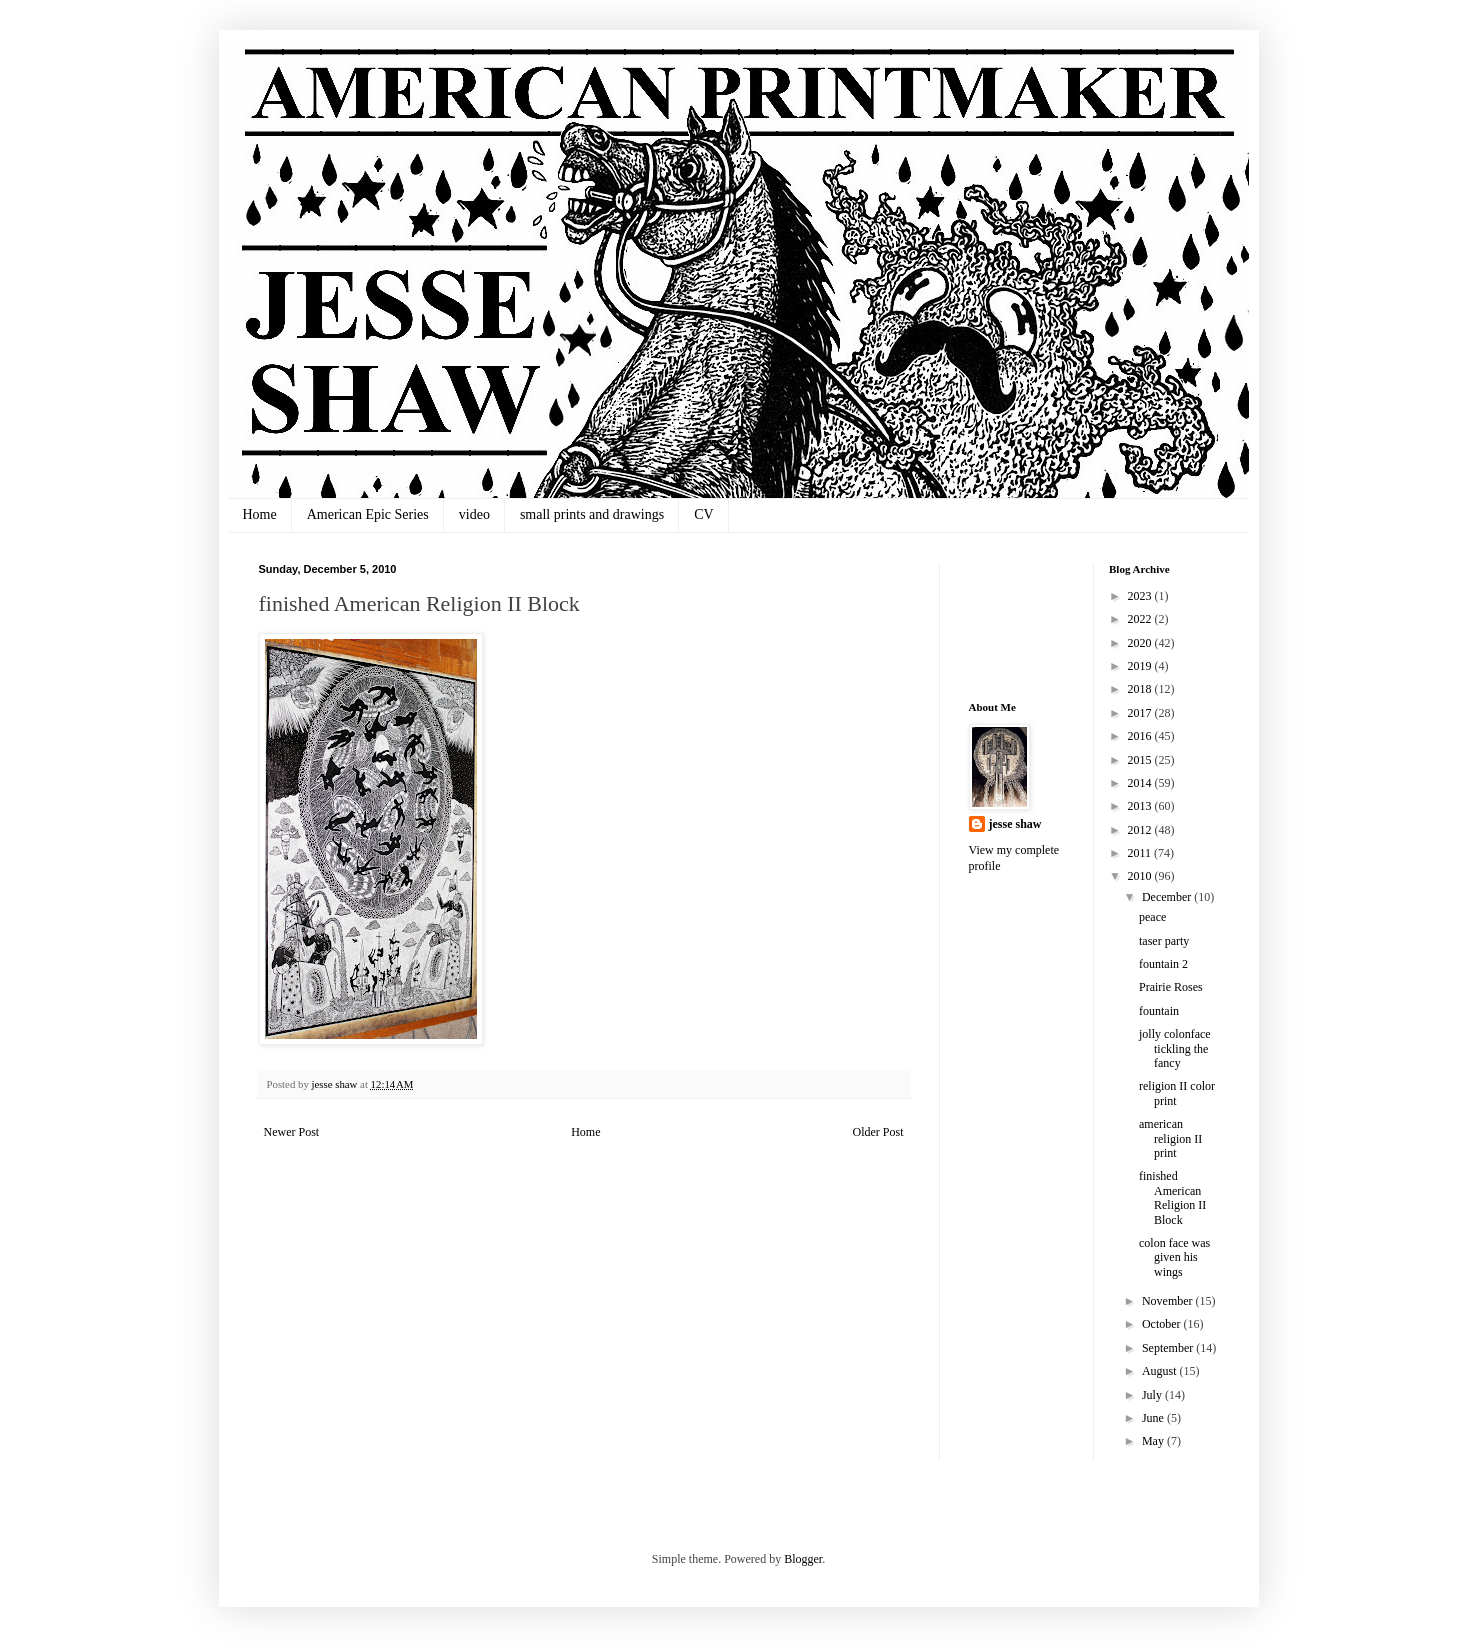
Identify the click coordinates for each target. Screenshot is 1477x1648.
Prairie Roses (1171, 987)
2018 (1141, 689)
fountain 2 (1163, 964)
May (1154, 1441)
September (1169, 1348)
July (1153, 1395)
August (1161, 1371)
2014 (1141, 783)
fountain (1159, 1011)
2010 (1141, 876)
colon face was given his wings (1174, 1257)
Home (260, 514)
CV (703, 514)
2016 (1141, 736)
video (474, 514)
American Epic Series (368, 514)
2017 (1141, 713)
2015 (1141, 760)
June (1154, 1418)
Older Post (878, 1132)
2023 (1141, 596)
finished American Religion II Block (1172, 1197)
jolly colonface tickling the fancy (1175, 1048)
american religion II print (1170, 1138)
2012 (1141, 830)
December (1168, 897)
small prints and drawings (592, 514)
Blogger (803, 1559)
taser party (1164, 941)
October (1163, 1324)
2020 (1141, 643)
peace (1152, 917)
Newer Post (292, 1132)
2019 (1141, 666)
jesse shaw (1015, 824)
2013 (1141, 806)
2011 (1141, 853)
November (1169, 1301)
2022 (1141, 619)
